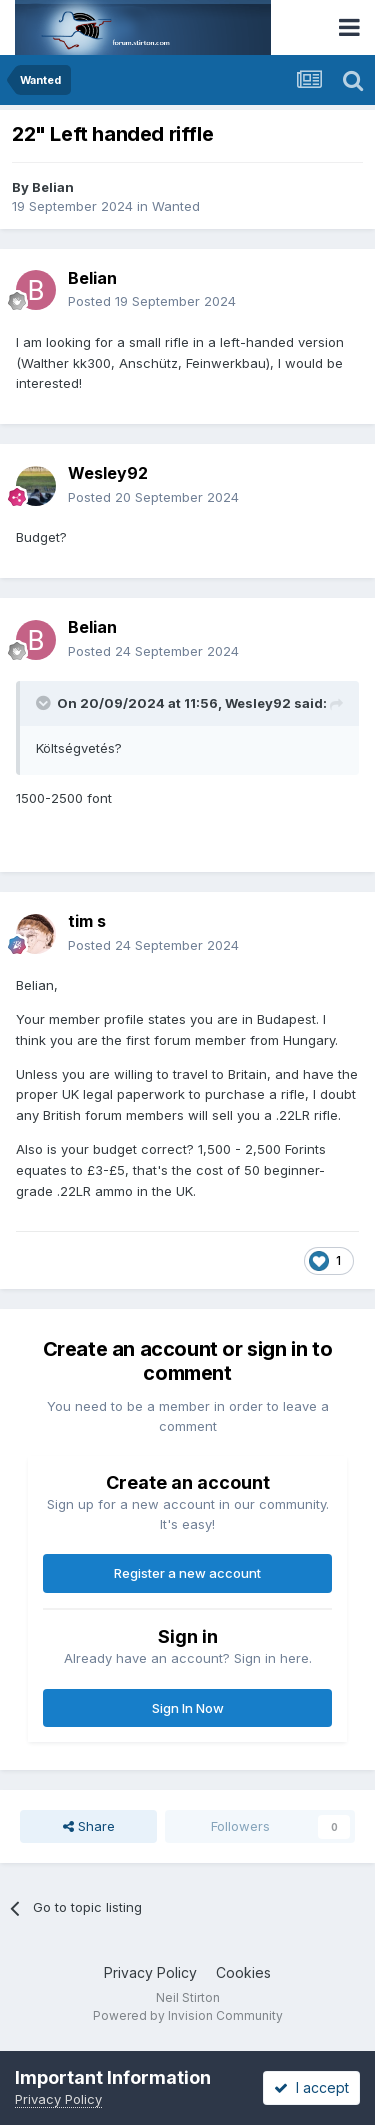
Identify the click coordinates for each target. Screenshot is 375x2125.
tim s (87, 921)
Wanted (176, 206)
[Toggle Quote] (45, 703)
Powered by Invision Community (188, 2015)
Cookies (243, 1972)
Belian (53, 187)
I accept (311, 2087)
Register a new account (187, 1573)
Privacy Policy (150, 1972)
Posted (152, 301)
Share (89, 1826)
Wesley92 (108, 473)
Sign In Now (188, 1708)
